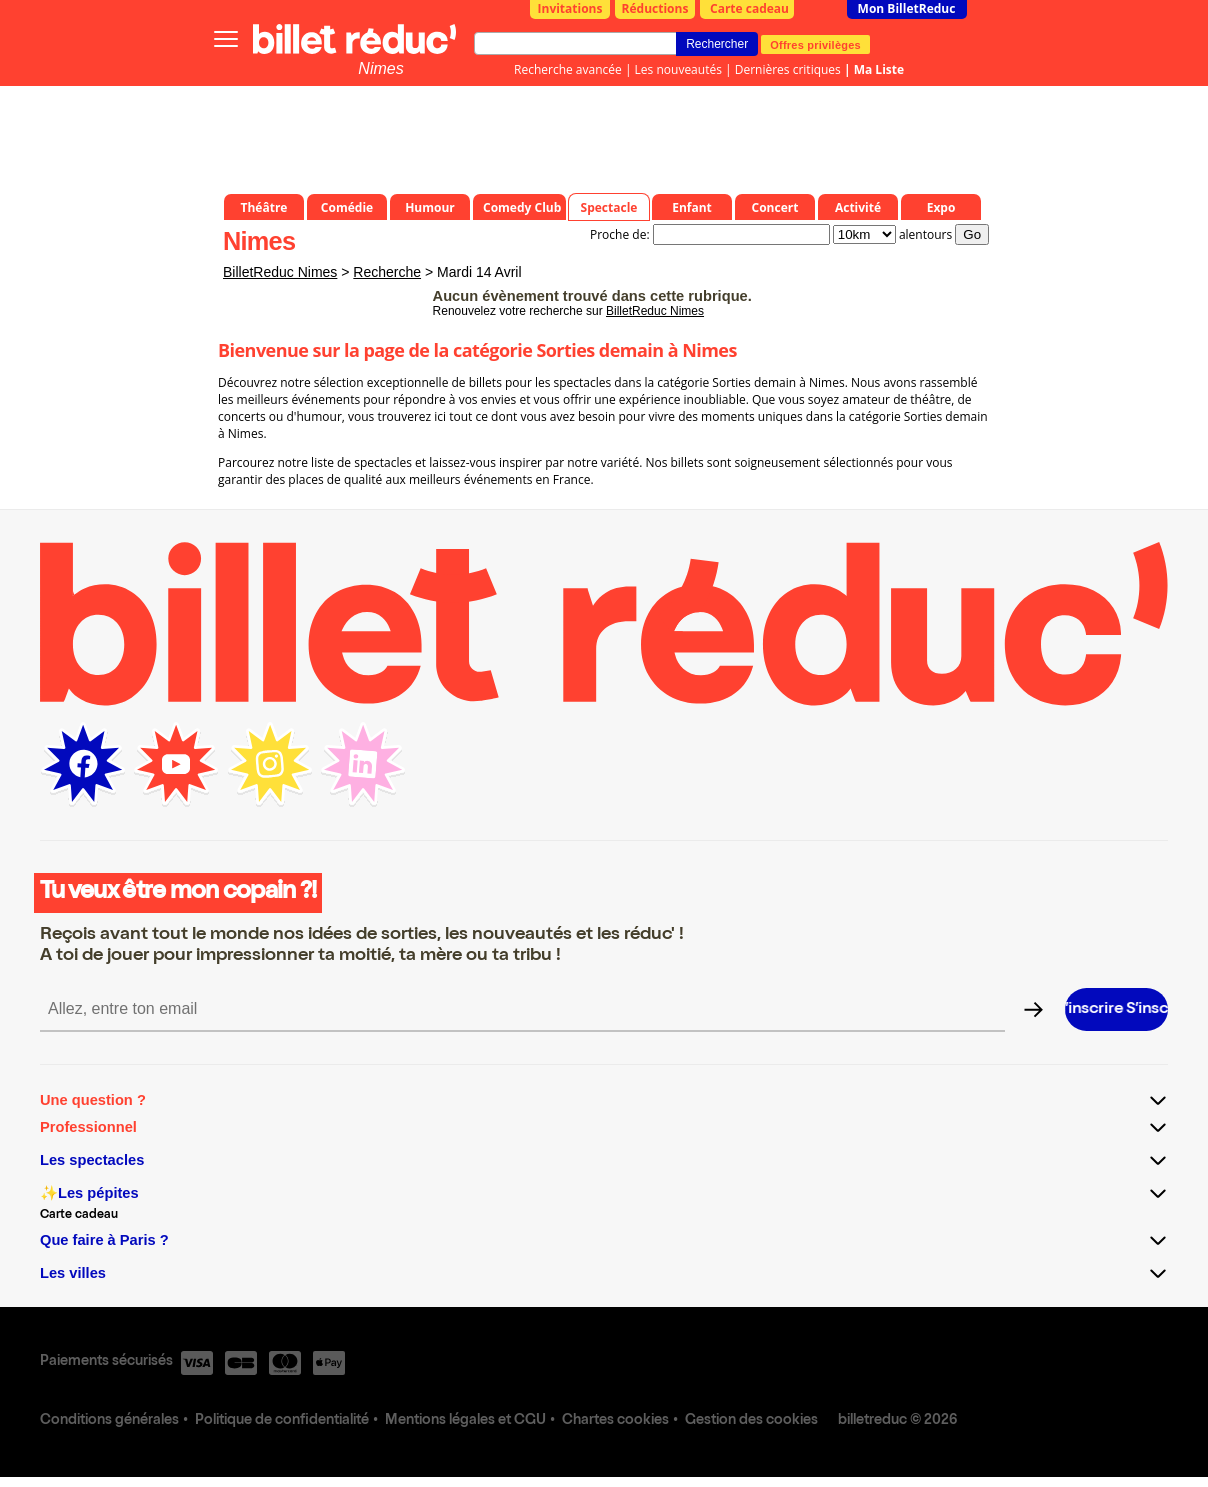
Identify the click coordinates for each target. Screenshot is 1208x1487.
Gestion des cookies (751, 1421)
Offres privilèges (815, 44)
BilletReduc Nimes (280, 272)
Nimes (380, 68)
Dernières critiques (788, 69)
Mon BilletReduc (907, 8)
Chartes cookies (615, 1421)
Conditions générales (109, 1421)
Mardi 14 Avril (479, 272)
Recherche (387, 272)
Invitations (570, 8)
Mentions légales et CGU (465, 1421)
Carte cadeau (749, 8)
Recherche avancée (568, 69)
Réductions (655, 8)
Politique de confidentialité (282, 1421)
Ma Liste (879, 69)
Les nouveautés (678, 69)
